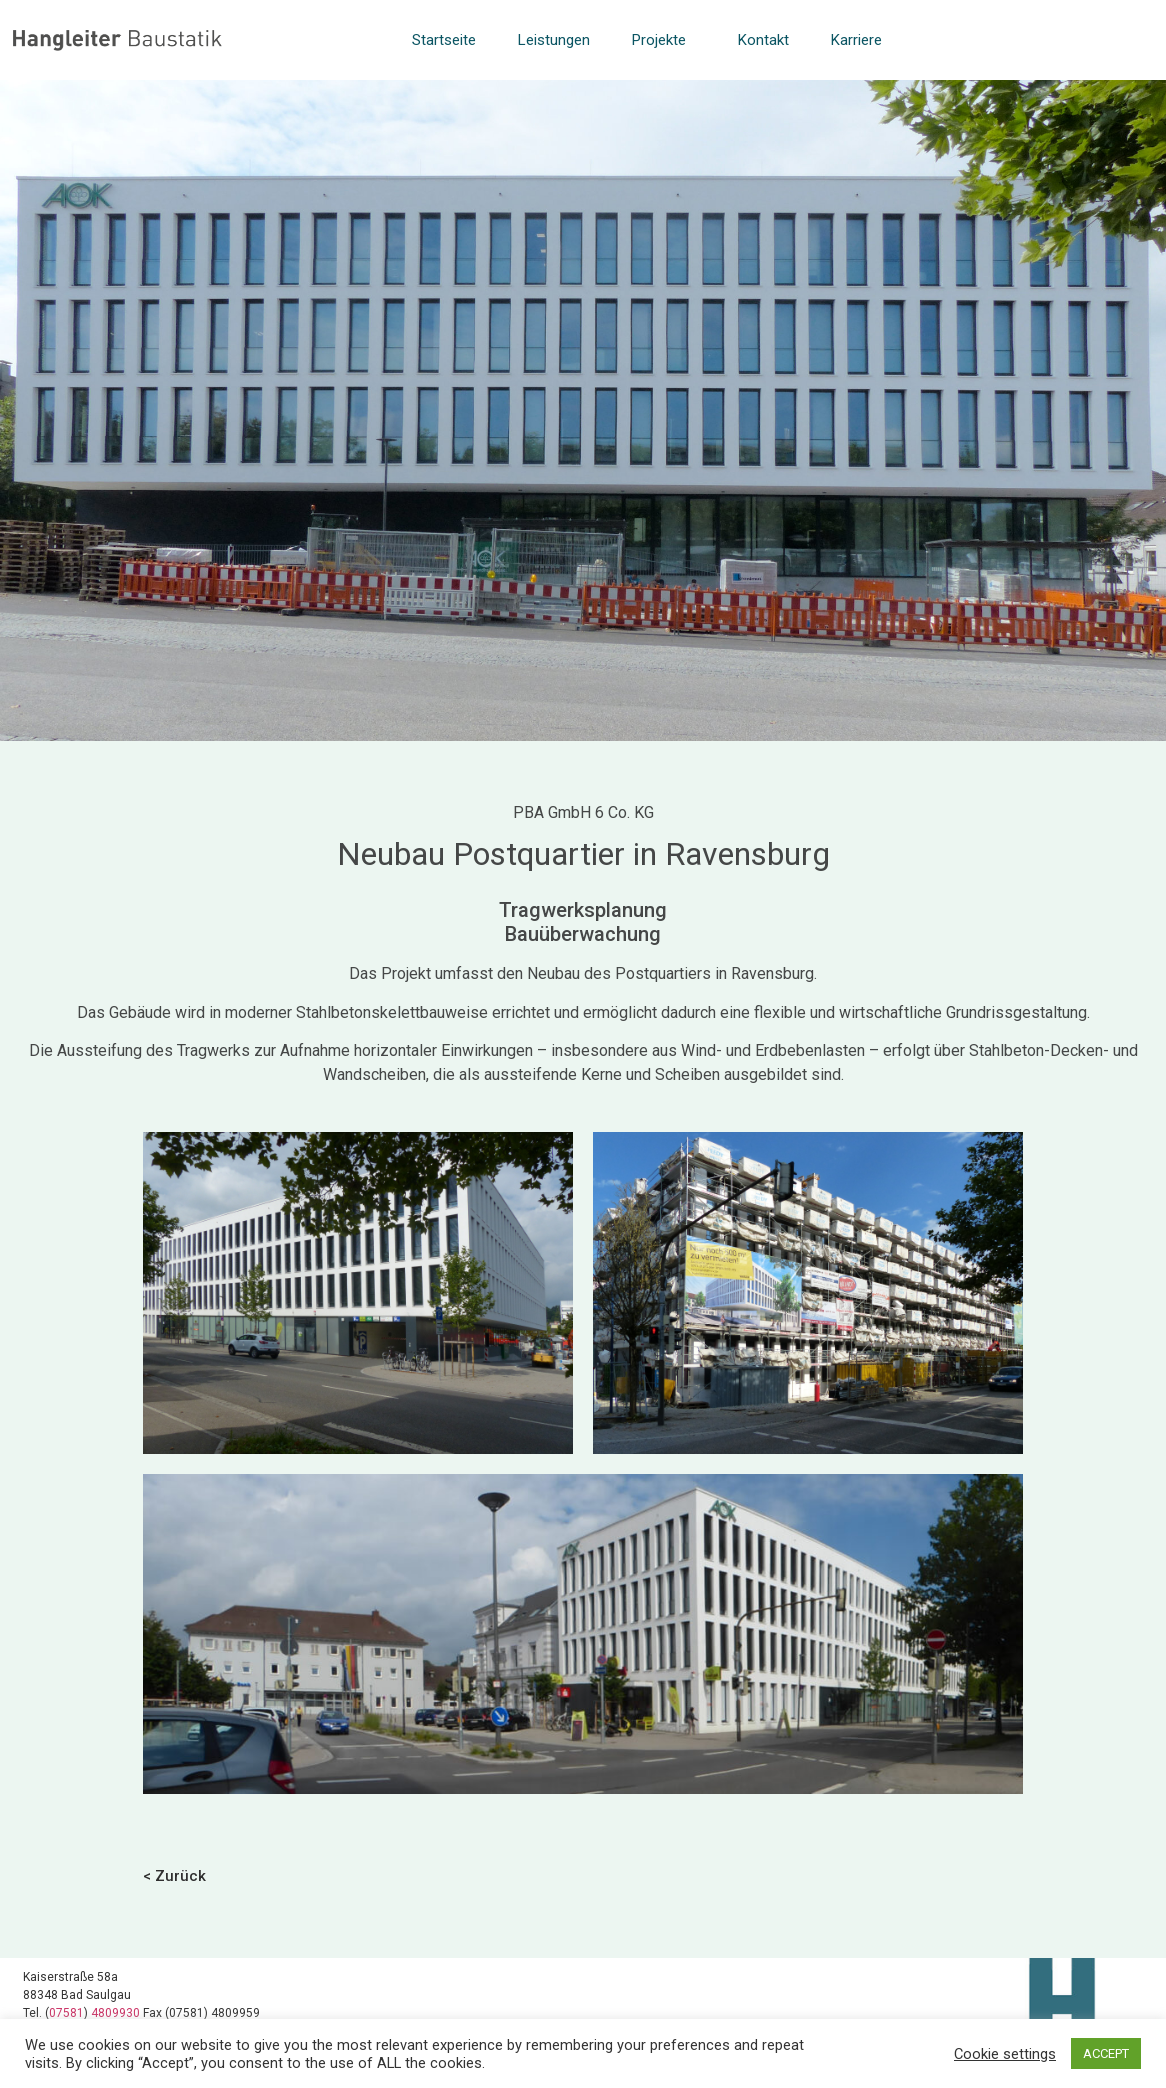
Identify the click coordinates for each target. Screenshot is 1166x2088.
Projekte (664, 40)
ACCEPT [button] (1106, 2053)
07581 (66, 2013)
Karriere (856, 40)
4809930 (117, 2013)
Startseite (444, 40)
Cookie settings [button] (1005, 2054)
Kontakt (763, 40)
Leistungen (554, 40)
